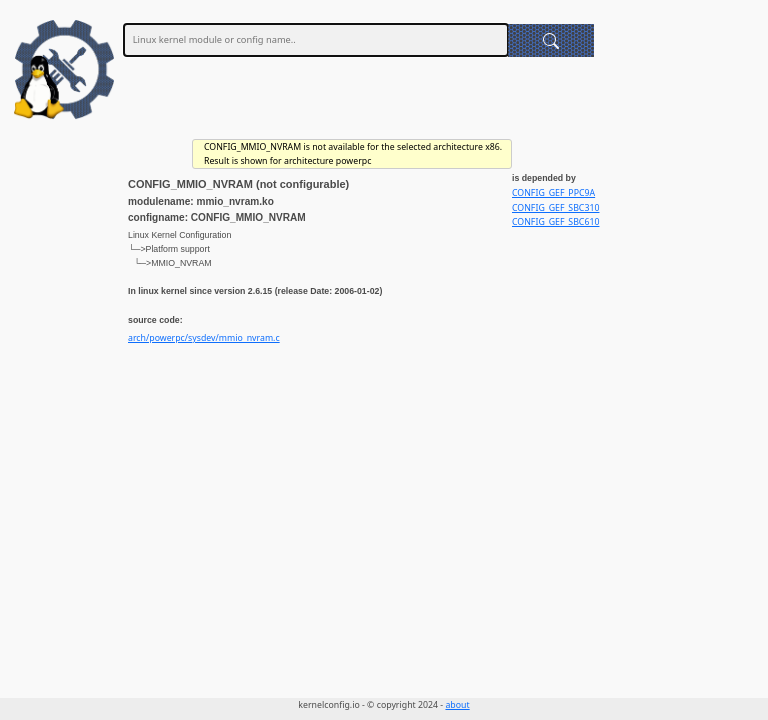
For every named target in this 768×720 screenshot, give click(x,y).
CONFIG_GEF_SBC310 (555, 208)
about (457, 705)
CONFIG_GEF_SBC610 (555, 222)
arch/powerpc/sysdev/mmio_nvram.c (204, 338)
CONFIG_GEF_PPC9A (553, 193)
